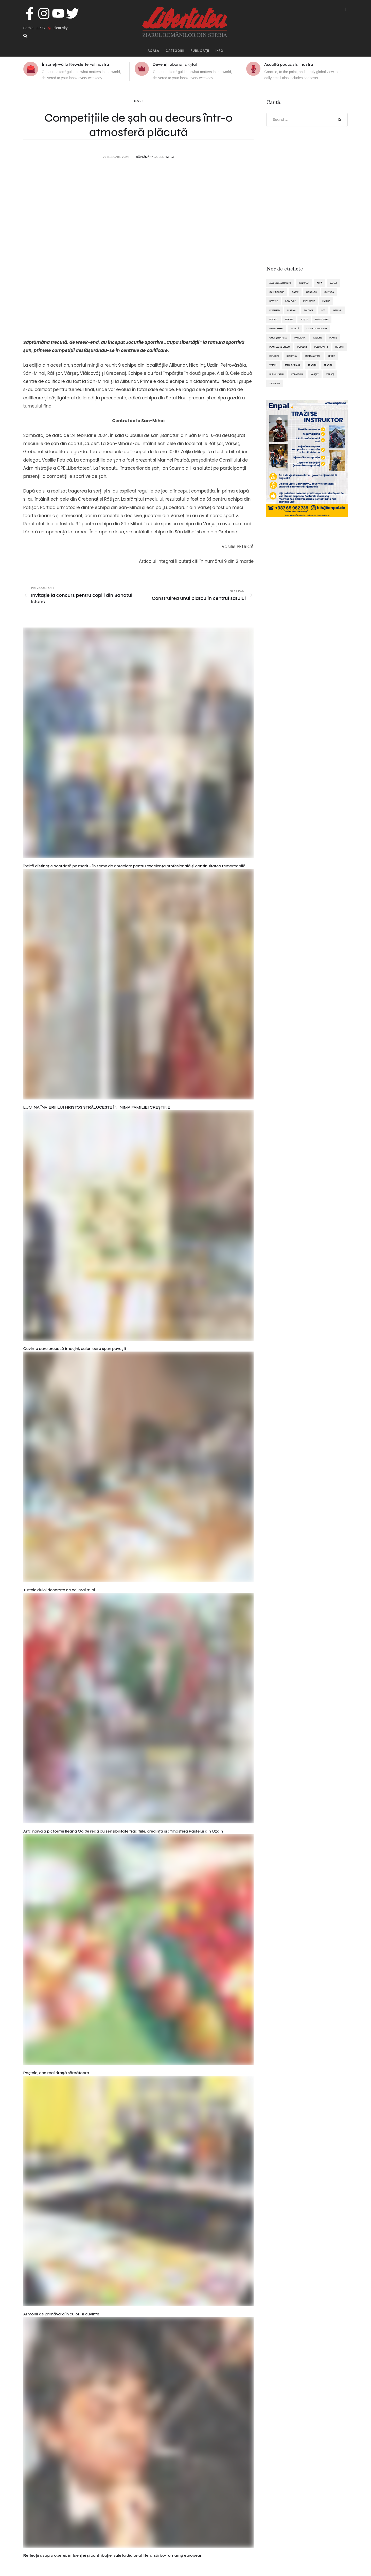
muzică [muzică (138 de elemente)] (295, 328)
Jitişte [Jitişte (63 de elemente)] (304, 319)
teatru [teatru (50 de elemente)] (273, 365)
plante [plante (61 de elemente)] (333, 337)
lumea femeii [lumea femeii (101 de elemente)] (276, 328)
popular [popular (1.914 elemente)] (302, 346)
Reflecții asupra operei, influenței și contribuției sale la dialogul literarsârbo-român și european (113, 2555)
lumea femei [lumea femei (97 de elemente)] (321, 319)
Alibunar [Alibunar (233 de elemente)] (304, 282)
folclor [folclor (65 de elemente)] (308, 310)
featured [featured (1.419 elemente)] (274, 310)
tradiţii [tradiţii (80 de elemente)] (312, 365)
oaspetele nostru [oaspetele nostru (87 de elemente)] (317, 328)
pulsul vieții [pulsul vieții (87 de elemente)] (321, 346)
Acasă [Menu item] (153, 50)
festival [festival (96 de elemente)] (291, 310)
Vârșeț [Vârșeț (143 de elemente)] (330, 374)
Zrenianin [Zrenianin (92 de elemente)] (274, 383)
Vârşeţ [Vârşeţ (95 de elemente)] (315, 374)
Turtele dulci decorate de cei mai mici (59, 1589)
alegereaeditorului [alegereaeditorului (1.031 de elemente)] (280, 282)
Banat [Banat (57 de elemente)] (333, 282)
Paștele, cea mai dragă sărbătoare (56, 2072)
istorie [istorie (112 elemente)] (289, 319)
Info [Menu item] (219, 50)
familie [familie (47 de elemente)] (326, 301)
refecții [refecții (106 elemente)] (339, 346)
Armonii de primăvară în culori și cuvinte (61, 2314)
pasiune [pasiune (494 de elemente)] (317, 337)
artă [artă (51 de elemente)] (319, 282)
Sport (138, 101)
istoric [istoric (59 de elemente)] (273, 319)
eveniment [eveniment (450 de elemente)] (309, 301)
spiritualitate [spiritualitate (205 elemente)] (313, 356)
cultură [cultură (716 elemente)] (329, 292)
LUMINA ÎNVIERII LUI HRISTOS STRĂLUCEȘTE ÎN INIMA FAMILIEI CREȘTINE (96, 1107)
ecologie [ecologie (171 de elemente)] (290, 301)
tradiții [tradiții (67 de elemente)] (328, 365)
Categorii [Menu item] (175, 50)
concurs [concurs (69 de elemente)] (311, 292)
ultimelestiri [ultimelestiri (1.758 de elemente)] (276, 374)
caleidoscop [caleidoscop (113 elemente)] (276, 292)
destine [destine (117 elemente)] (273, 301)
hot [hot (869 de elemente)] (323, 310)
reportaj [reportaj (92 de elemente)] (292, 356)
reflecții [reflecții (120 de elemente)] (274, 356)
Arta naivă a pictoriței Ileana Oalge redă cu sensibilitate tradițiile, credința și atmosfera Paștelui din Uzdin (123, 1831)
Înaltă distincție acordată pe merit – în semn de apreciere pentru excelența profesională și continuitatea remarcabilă (134, 865)
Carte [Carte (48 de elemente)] (295, 292)
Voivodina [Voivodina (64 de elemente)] (297, 374)
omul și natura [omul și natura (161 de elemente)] (278, 337)
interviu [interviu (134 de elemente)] (337, 310)
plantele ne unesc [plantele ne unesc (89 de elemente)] (279, 346)
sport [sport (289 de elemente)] (331, 356)
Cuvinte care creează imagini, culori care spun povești (74, 1348)
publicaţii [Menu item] (200, 50)
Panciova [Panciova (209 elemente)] (300, 337)
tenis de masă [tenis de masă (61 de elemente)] (292, 365)
